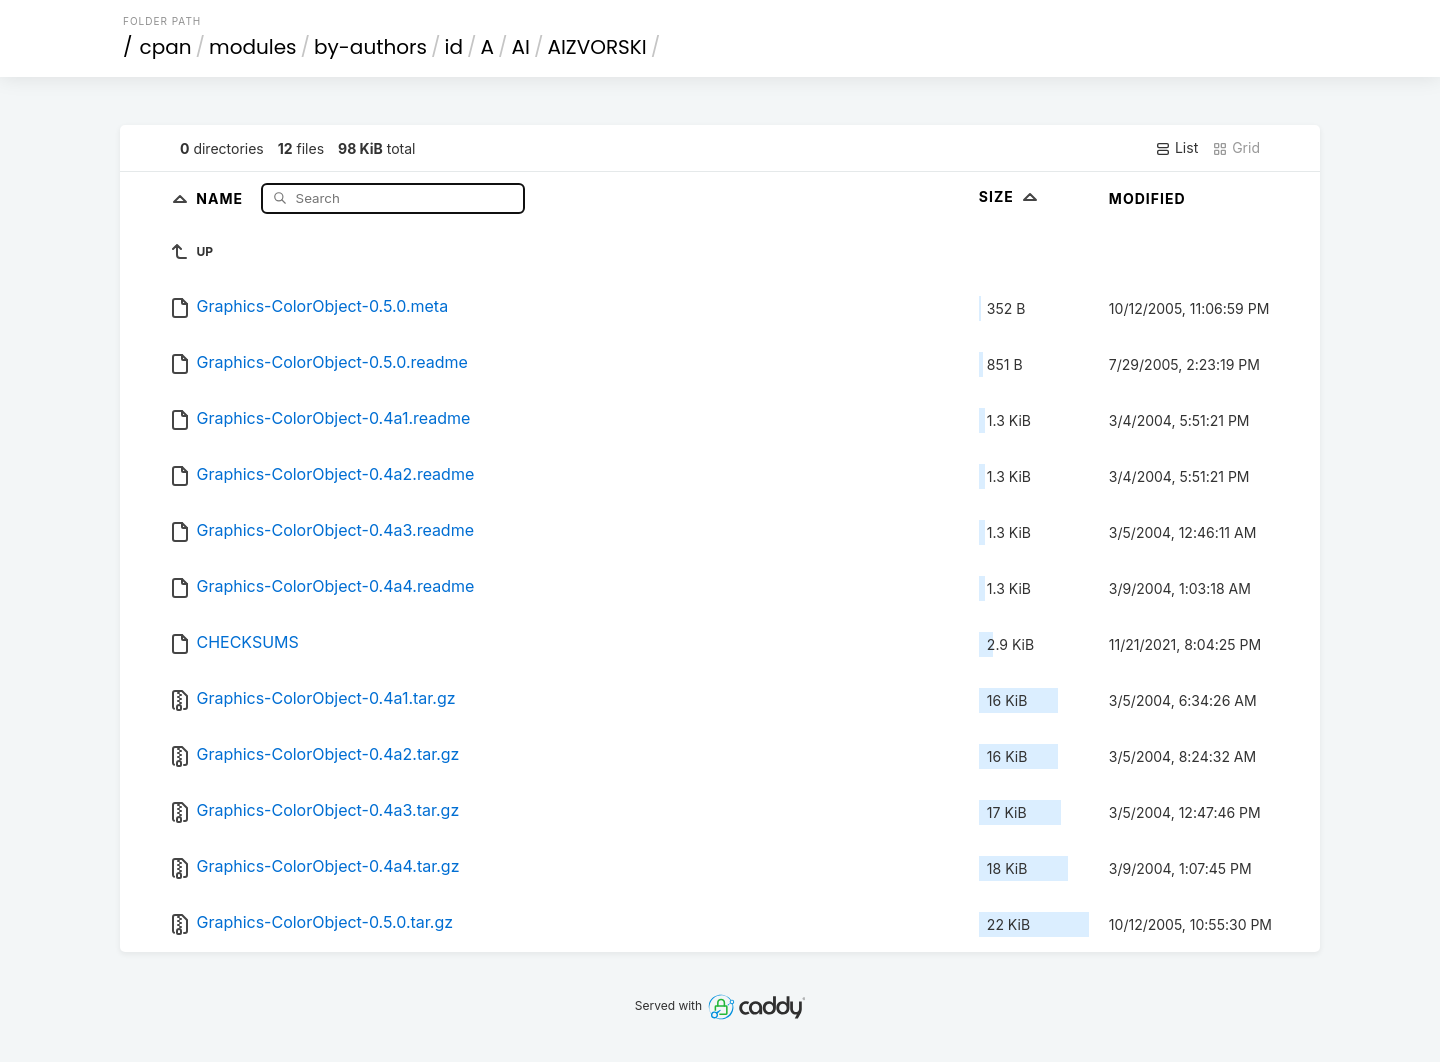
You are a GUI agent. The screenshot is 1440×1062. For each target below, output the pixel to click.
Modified (1147, 198)
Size (1010, 196)
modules (252, 47)
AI (521, 47)
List (1176, 148)
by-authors (370, 47)
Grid (1236, 148)
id (454, 47)
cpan (166, 47)
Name (221, 197)
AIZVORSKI (596, 47)
